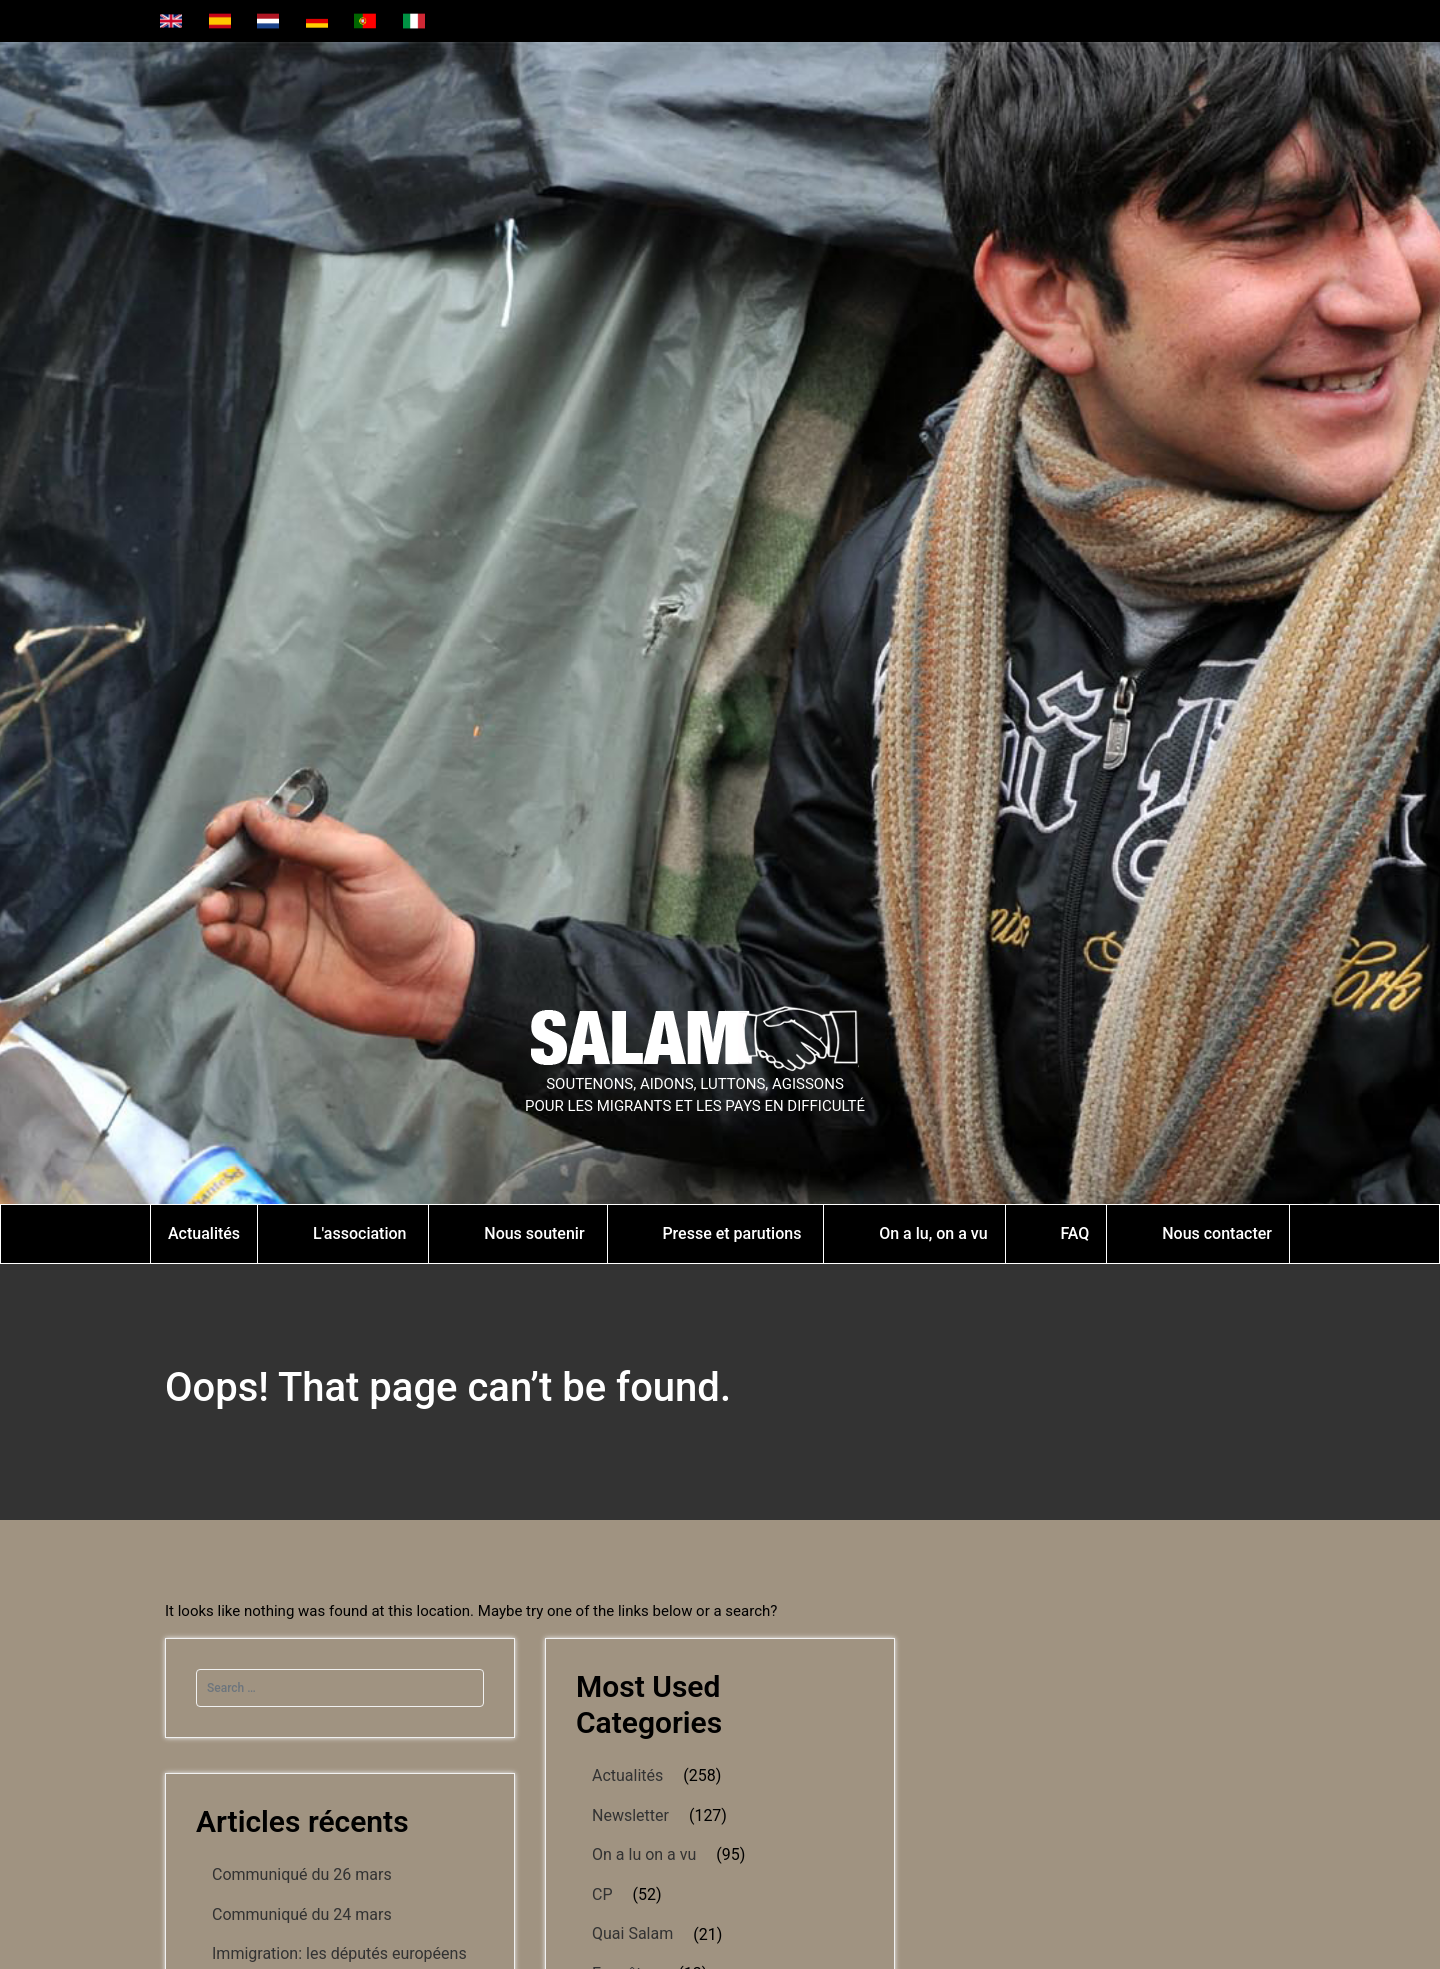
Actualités (627, 1775)
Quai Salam (632, 1933)
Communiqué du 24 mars (302, 1914)
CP (602, 1894)
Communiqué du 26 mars (302, 1874)
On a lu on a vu (644, 1854)
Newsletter (630, 1815)
